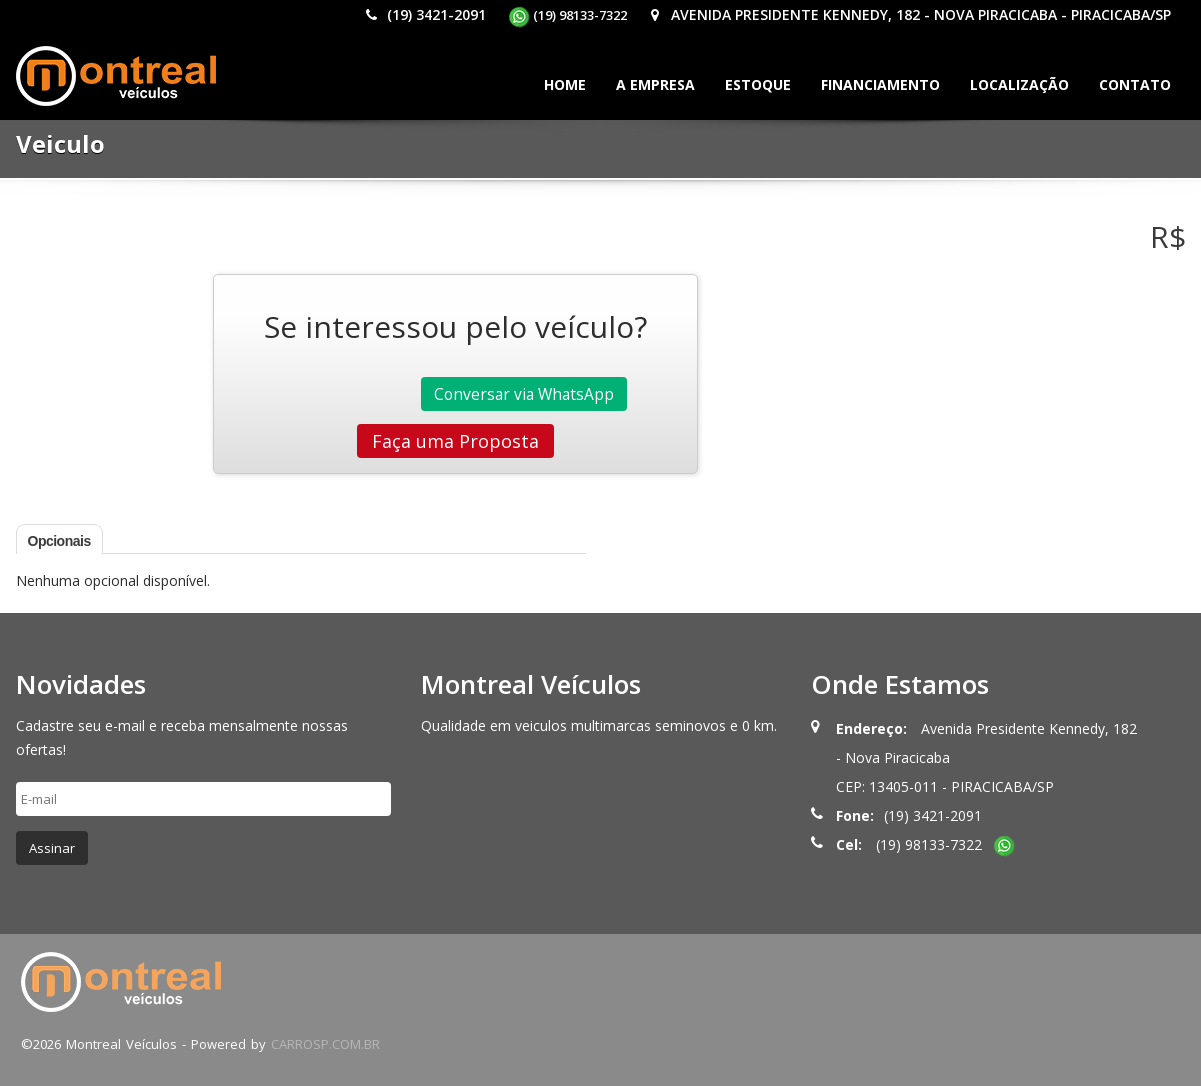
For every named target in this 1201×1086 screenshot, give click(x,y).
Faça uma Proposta (455, 441)
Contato (1135, 84)
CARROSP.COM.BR (325, 1044)
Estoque (758, 84)
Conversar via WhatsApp (524, 394)
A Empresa (655, 84)
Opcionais (59, 541)
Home (565, 84)
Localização (1019, 84)
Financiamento (880, 84)
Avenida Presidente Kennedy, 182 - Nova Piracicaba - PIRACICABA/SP (910, 14)
